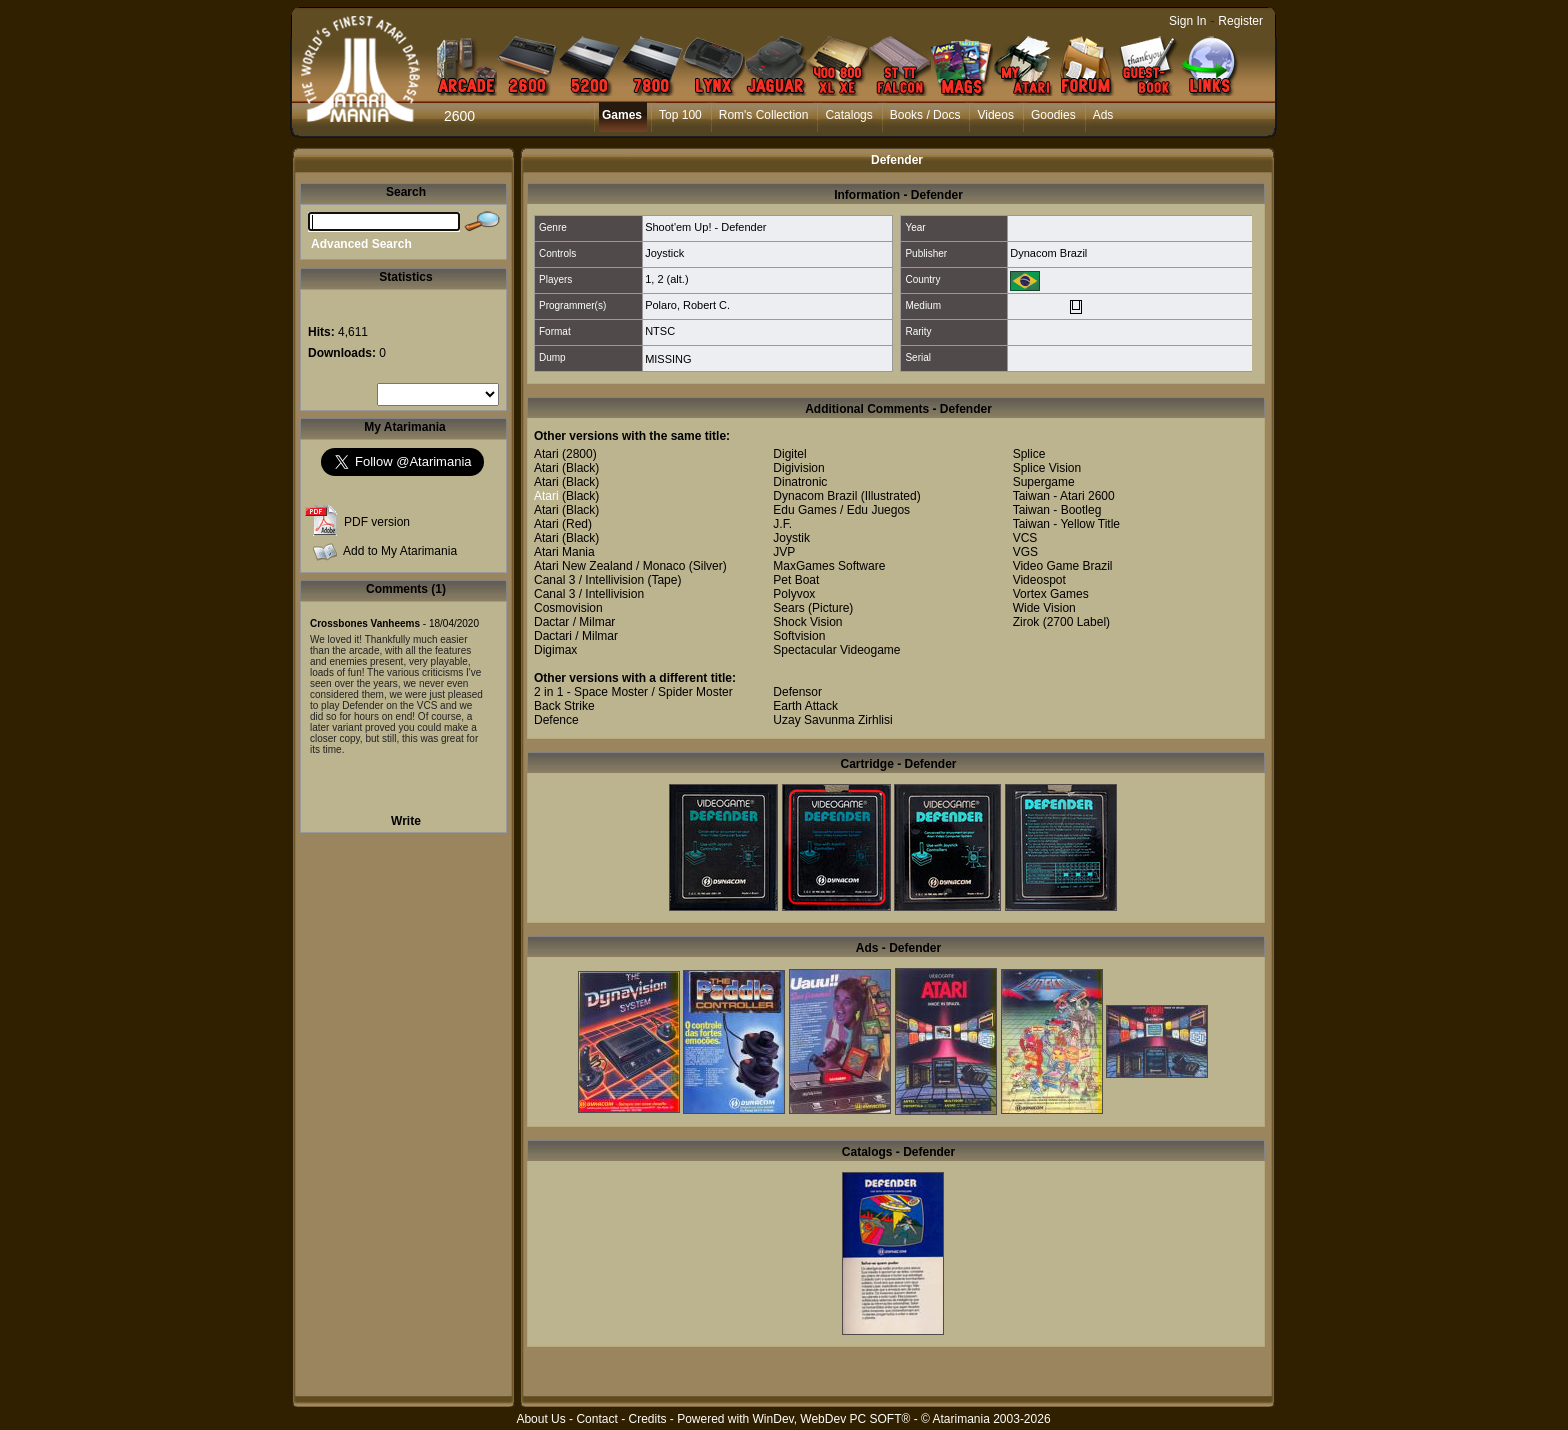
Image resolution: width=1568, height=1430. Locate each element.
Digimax (555, 650)
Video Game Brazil (1063, 566)
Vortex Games (1051, 594)
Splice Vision (1047, 468)
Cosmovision (568, 608)
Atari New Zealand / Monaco (609, 566)
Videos (995, 115)
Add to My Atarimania (400, 551)
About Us (540, 1419)
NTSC (660, 331)
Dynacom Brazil (1048, 253)
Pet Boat (796, 580)
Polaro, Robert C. (687, 305)
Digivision (798, 468)
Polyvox (794, 594)
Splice (1029, 454)
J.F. (782, 524)
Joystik (791, 538)
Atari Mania (564, 552)
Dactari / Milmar (576, 636)
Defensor (797, 692)
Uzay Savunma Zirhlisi (832, 720)
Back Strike (564, 706)
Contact (596, 1419)
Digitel (789, 454)
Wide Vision (1044, 608)
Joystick (664, 253)
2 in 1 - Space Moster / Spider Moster (633, 692)
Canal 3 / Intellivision (589, 580)
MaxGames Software (829, 566)
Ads (1103, 115)
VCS (1025, 538)
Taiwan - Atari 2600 (1064, 496)
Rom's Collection (764, 115)
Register (1240, 21)
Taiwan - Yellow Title (1066, 524)
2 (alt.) (672, 279)
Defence (556, 720)
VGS (1025, 552)
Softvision (799, 636)
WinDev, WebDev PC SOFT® (832, 1419)
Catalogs (848, 115)
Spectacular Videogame (836, 650)
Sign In (1187, 21)
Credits (647, 1419)
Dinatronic (800, 482)
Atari (546, 454)
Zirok (1026, 622)
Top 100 (680, 115)
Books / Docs (925, 115)
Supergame (1044, 482)
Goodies (1053, 115)
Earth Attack (805, 706)
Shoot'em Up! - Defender (705, 227)
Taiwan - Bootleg (1057, 510)
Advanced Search (361, 244)
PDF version (377, 522)
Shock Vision (807, 622)
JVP (784, 552)
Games (622, 115)
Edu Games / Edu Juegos (841, 510)
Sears (788, 608)
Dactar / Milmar (574, 622)
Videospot (1039, 580)
